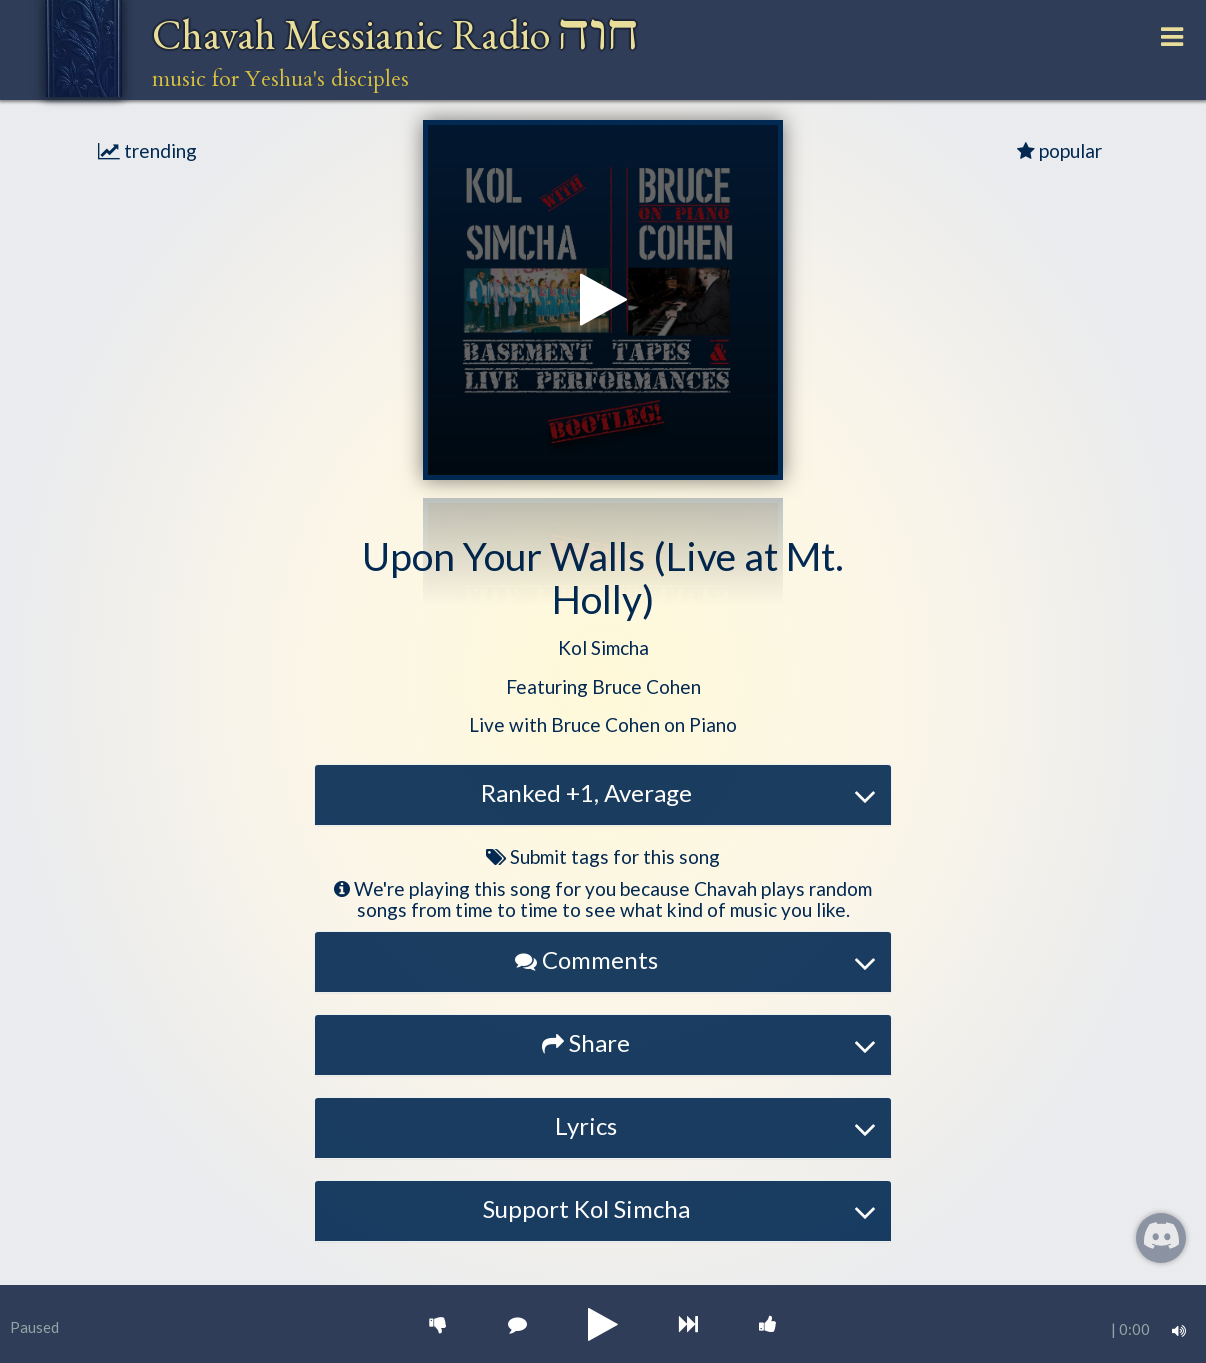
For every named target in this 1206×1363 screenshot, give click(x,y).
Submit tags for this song (603, 856)
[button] (603, 648)
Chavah (395, 34)
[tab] (603, 795)
